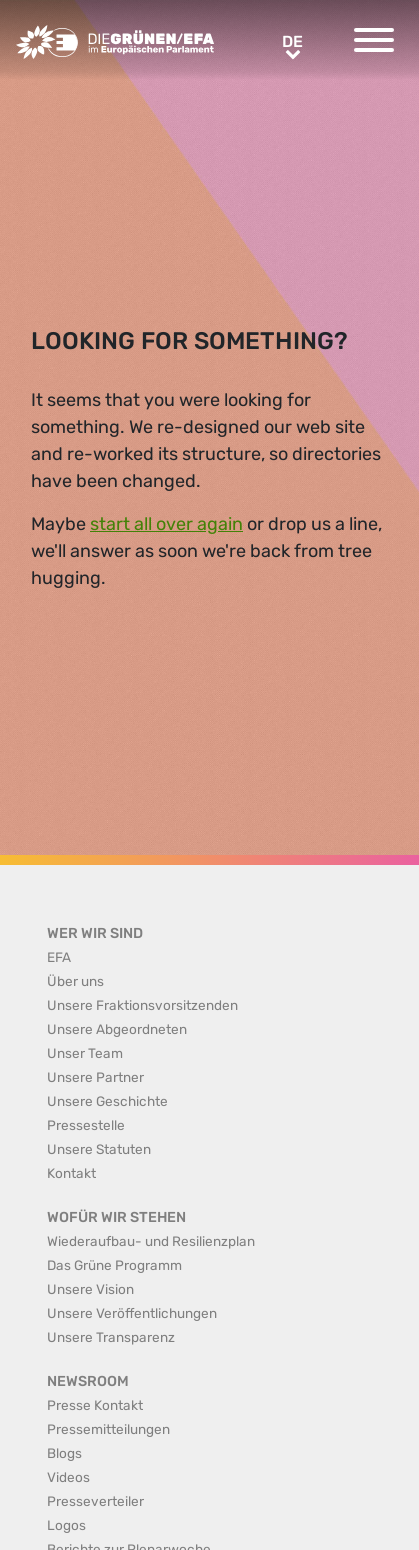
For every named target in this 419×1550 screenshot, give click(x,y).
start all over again (166, 524)
